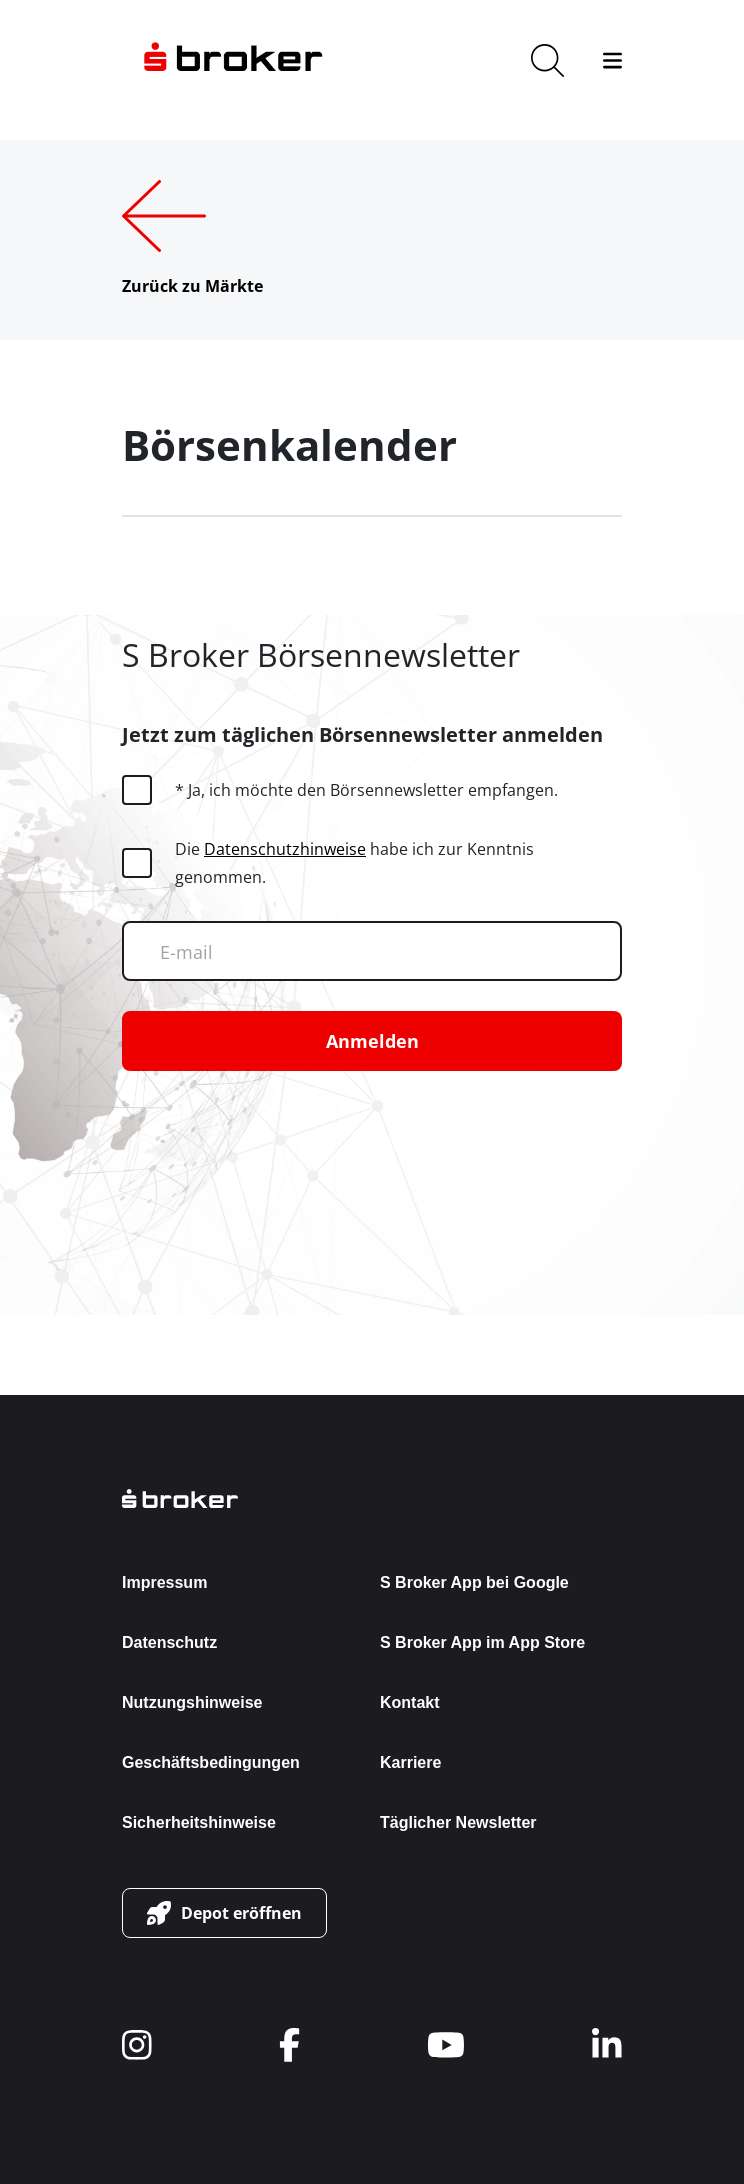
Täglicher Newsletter (458, 1822)
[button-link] (224, 1913)
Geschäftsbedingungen (211, 1762)
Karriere (410, 1762)
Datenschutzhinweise (285, 849)
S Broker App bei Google (474, 1582)
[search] (547, 60)
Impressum (164, 1582)
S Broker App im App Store (482, 1642)
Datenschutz (169, 1642)
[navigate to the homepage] (233, 60)
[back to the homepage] (372, 1498)
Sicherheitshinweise (199, 1822)
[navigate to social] (137, 2045)
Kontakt (410, 1702)
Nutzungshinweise (192, 1702)
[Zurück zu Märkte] (192, 240)
